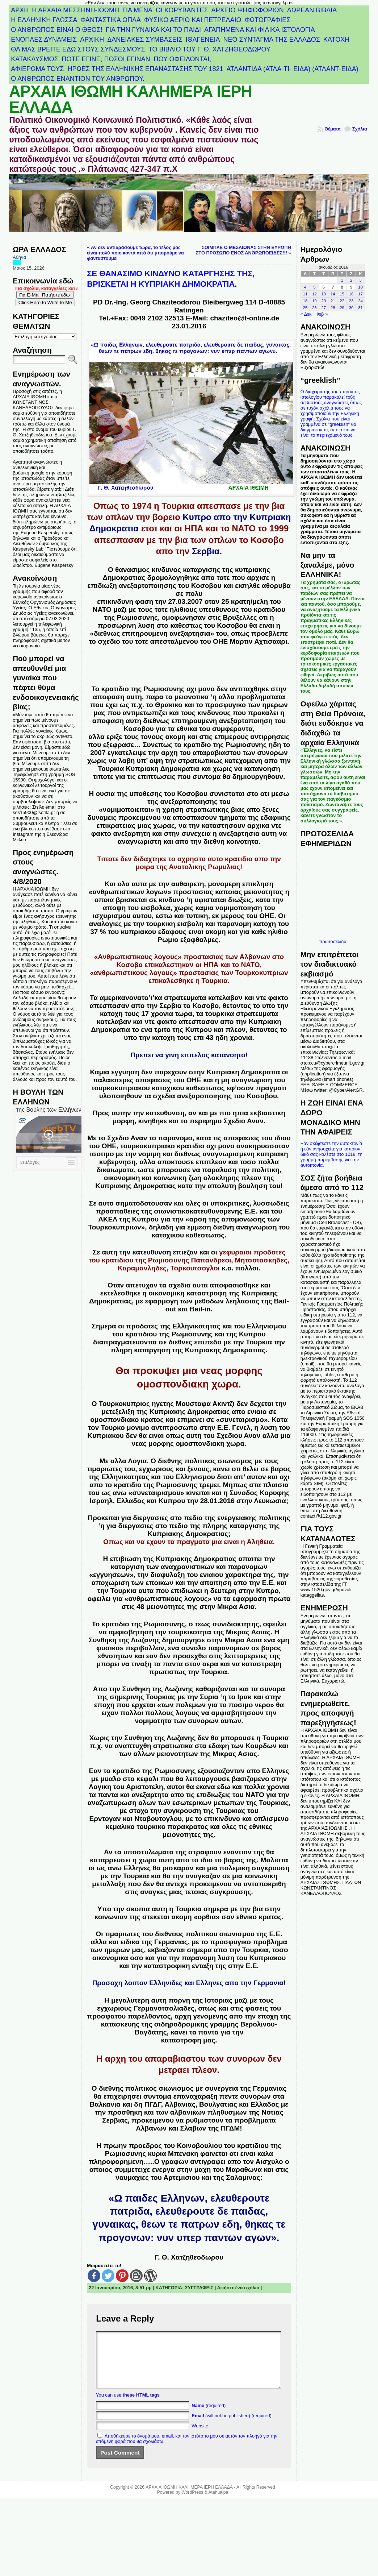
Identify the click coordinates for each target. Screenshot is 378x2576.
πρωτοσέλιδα (332, 941)
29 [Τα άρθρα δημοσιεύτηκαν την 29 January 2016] (342, 308)
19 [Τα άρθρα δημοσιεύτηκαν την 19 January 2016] (314, 301)
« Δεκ (306, 314)
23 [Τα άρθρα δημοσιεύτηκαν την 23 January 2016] (351, 301)
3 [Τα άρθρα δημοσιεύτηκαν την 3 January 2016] (360, 280)
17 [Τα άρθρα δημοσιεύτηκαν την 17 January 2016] (360, 294)
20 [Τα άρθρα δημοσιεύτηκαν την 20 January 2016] (323, 301)
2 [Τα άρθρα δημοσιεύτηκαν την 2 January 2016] (351, 280)
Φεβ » (321, 314)
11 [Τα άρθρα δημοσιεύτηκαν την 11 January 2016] (305, 294)
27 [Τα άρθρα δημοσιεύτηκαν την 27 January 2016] (323, 308)
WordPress (192, 2503)
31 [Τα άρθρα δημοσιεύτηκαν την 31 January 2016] (360, 308)
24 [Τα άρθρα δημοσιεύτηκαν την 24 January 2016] (360, 301)
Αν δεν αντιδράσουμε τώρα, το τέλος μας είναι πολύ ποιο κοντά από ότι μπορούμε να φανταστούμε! (135, 253)
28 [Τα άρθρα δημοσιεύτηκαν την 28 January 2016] (333, 308)
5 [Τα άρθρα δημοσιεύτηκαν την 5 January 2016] (314, 287)
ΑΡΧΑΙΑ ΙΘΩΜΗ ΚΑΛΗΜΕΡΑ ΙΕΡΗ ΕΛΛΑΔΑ (130, 99)
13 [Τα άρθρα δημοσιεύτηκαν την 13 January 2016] (323, 294)
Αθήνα (19, 257)
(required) (209, 2416)
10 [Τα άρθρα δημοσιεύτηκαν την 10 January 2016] (360, 287)
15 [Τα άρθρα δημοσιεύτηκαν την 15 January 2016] (342, 294)
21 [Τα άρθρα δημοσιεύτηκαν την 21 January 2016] (333, 301)
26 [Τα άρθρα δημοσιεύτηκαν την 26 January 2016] (314, 308)
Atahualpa (218, 2503)
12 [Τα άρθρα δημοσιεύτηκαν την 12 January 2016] (314, 294)
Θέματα (332, 129)
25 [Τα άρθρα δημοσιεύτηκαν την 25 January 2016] (305, 308)
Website (200, 2436)
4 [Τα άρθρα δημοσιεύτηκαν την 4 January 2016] (305, 287)
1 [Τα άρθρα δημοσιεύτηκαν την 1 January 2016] (342, 280)
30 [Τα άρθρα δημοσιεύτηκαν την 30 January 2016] (351, 308)
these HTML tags (141, 2406)
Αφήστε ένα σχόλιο (238, 2287)
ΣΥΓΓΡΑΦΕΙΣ (199, 2287)
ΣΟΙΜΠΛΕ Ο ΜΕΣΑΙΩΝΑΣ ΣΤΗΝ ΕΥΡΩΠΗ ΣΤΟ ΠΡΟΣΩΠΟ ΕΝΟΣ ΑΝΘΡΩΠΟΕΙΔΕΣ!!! (243, 250)
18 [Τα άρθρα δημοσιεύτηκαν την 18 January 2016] (305, 301)
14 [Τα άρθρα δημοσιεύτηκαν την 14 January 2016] (333, 294)
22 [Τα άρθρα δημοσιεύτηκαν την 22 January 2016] (342, 301)
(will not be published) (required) (232, 2426)
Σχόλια (359, 129)
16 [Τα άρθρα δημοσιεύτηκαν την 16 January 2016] (351, 294)
